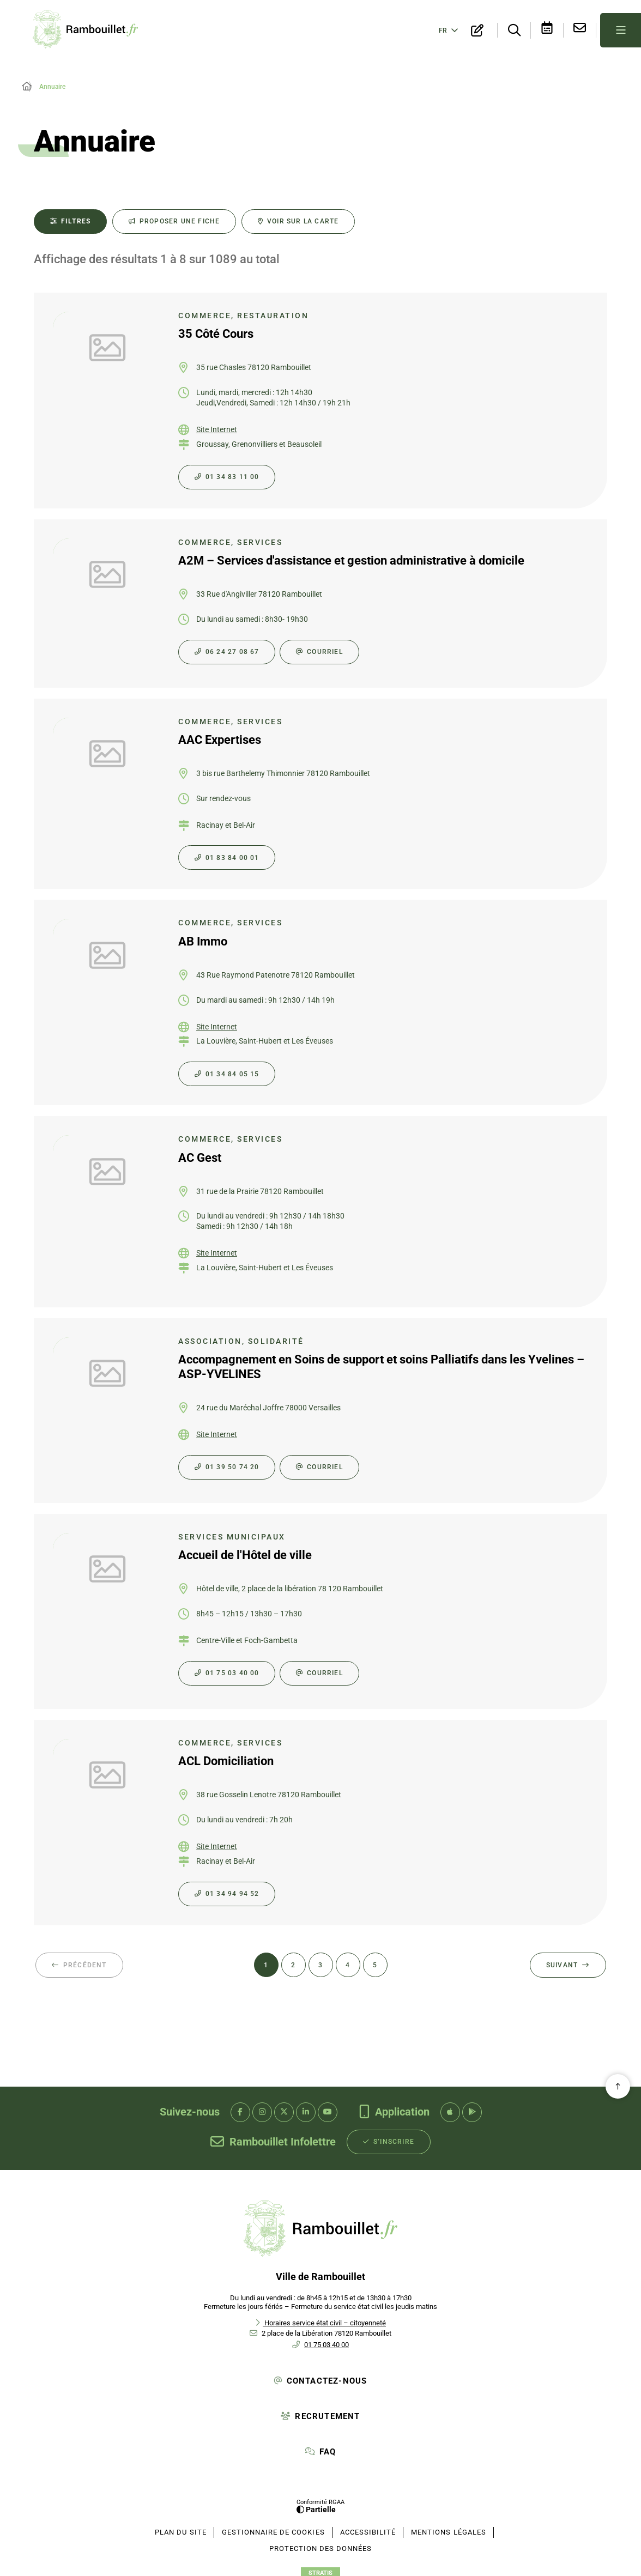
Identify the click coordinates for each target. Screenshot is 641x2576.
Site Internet (216, 426)
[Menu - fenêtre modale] (620, 28)
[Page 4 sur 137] (348, 1961)
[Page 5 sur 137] (375, 1961)
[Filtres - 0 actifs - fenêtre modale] (70, 218)
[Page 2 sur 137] (293, 1961)
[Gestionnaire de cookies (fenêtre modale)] (273, 2529)
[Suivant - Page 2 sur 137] (568, 1961)
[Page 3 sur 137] (321, 1961)
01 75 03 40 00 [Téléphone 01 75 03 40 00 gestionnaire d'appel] (326, 2341)
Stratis (320, 2569)
